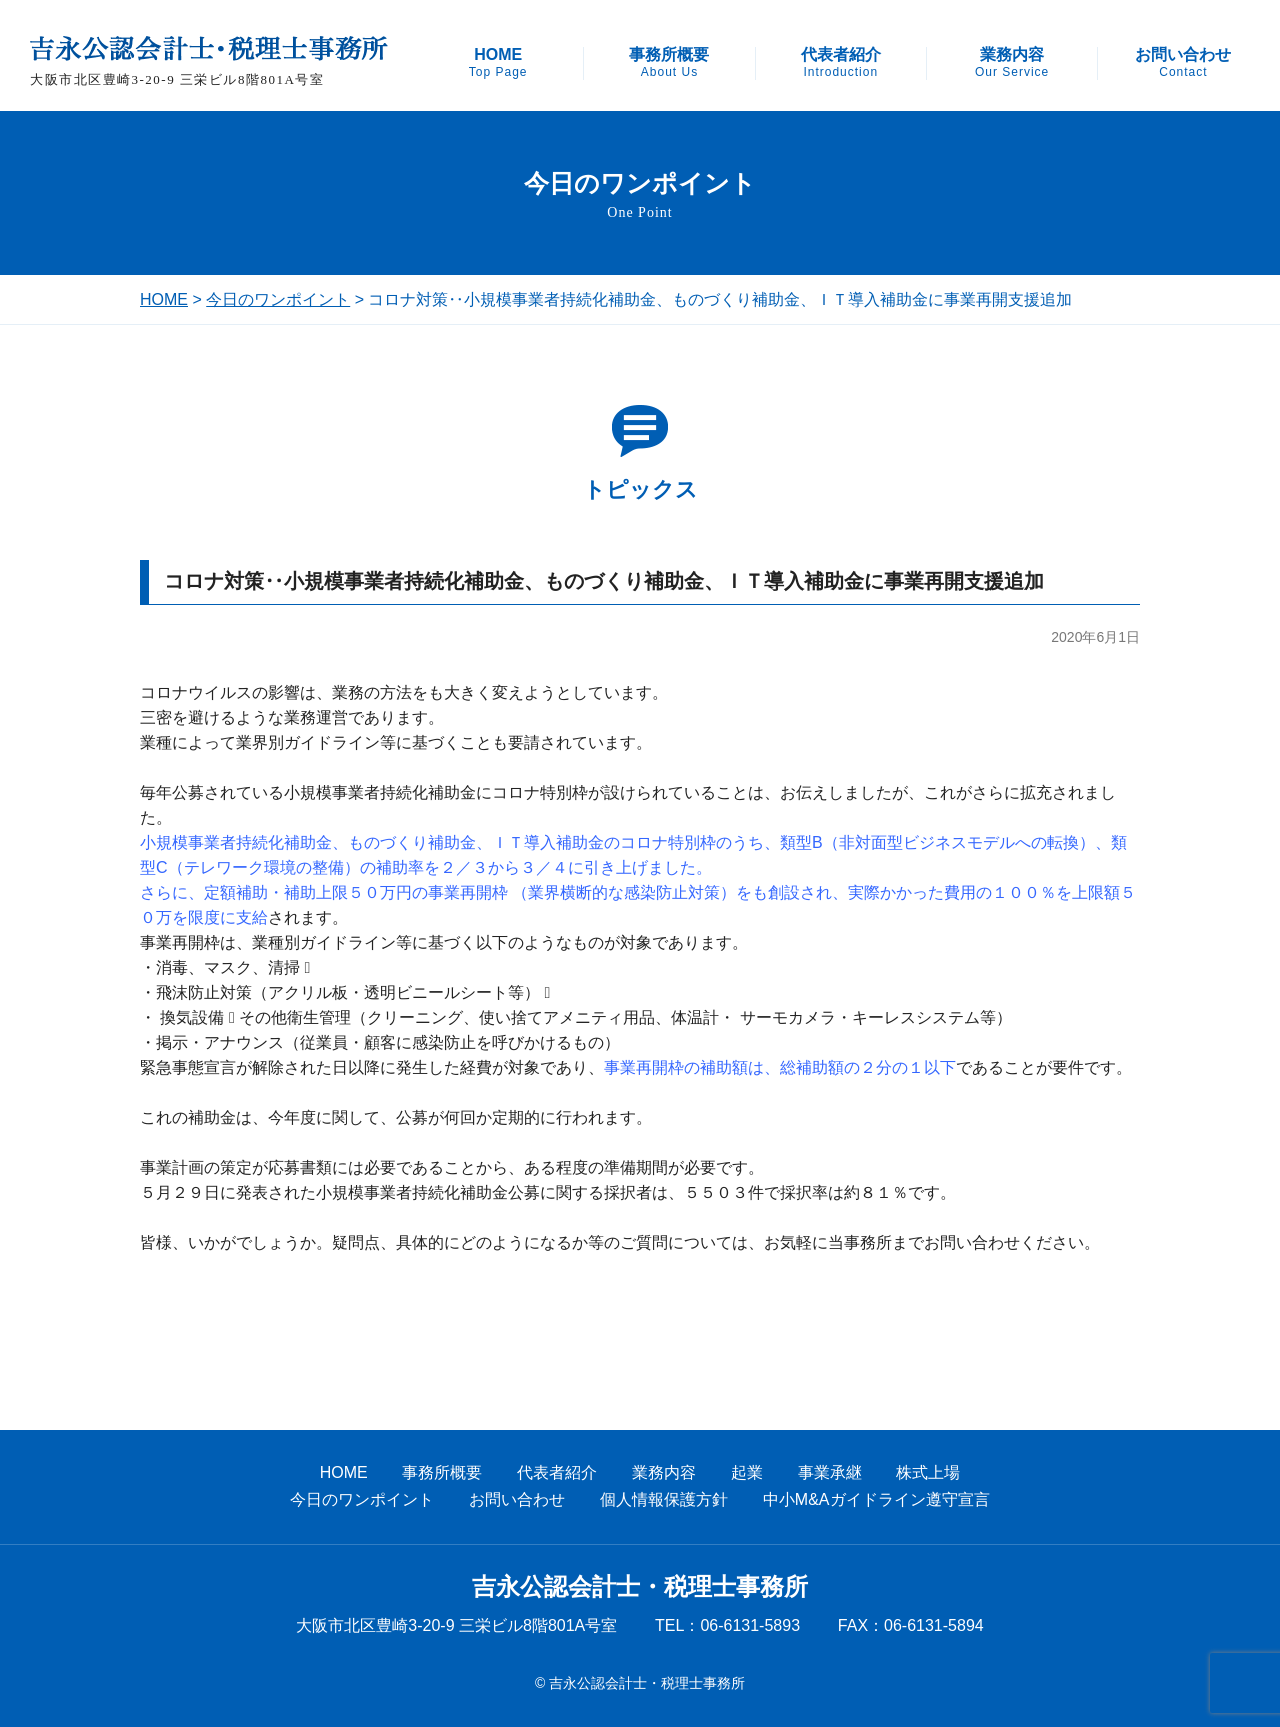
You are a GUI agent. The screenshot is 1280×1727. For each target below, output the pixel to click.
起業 (747, 1472)
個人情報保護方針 (664, 1499)
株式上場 (928, 1472)
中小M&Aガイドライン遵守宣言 (876, 1499)
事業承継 (830, 1472)
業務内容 (1012, 63)
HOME (498, 63)
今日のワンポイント (278, 299)
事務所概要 (669, 63)
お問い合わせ (1183, 63)
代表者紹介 (841, 63)
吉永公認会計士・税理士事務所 (640, 1587)
